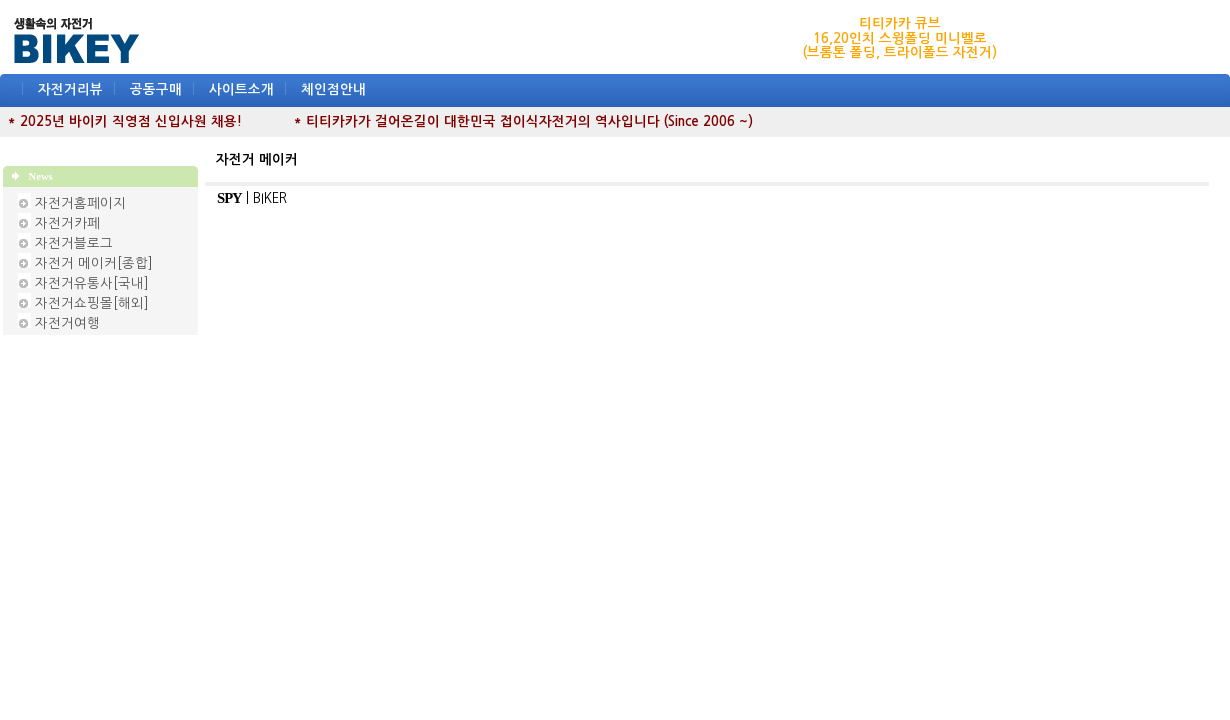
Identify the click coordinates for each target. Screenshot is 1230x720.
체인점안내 (333, 89)
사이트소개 (241, 89)
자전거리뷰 (70, 89)
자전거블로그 (74, 243)
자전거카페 (67, 223)
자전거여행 (67, 323)
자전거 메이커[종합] (94, 263)
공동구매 (156, 89)
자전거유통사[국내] (92, 283)
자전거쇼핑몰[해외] (92, 303)
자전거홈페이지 (80, 203)
